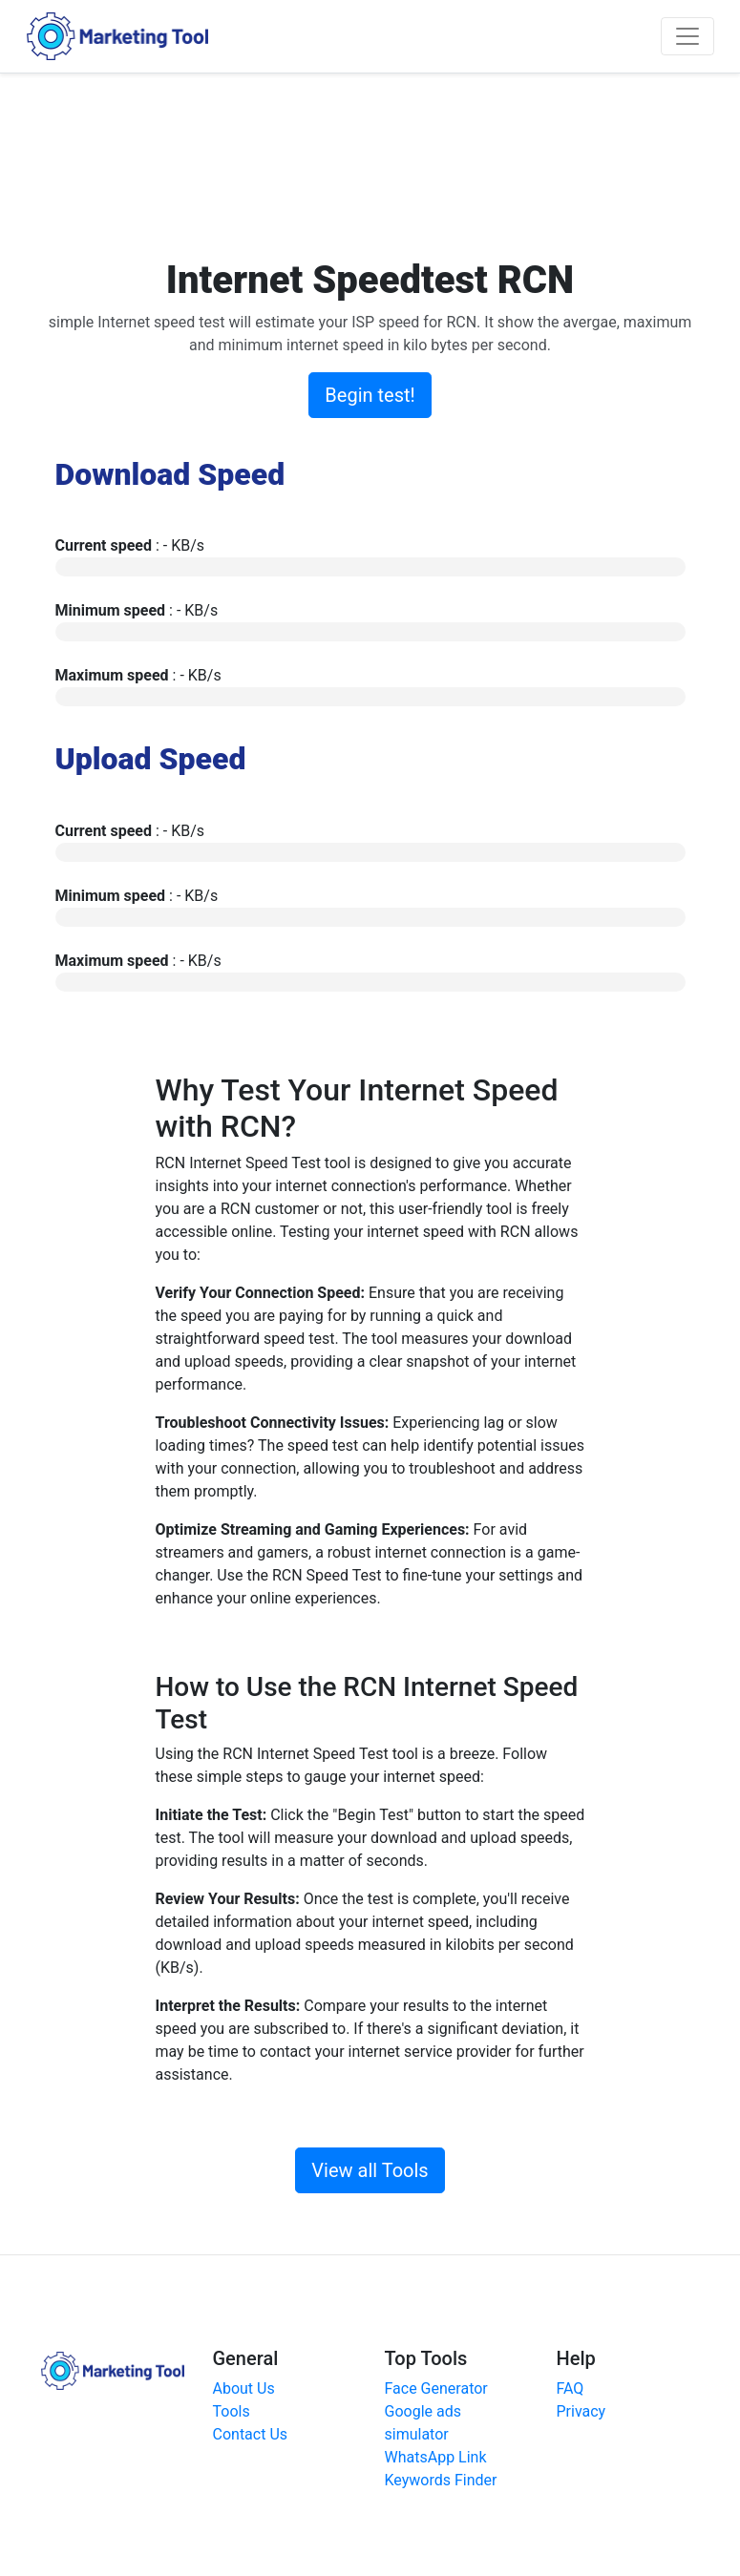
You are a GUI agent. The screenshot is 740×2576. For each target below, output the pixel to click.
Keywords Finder (441, 2480)
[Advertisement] (388, 162)
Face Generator (436, 2388)
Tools (231, 2411)
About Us (244, 2388)
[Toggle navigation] (687, 36)
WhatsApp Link (436, 2457)
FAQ (570, 2388)
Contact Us (250, 2434)
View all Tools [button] (369, 2170)
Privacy (581, 2411)
